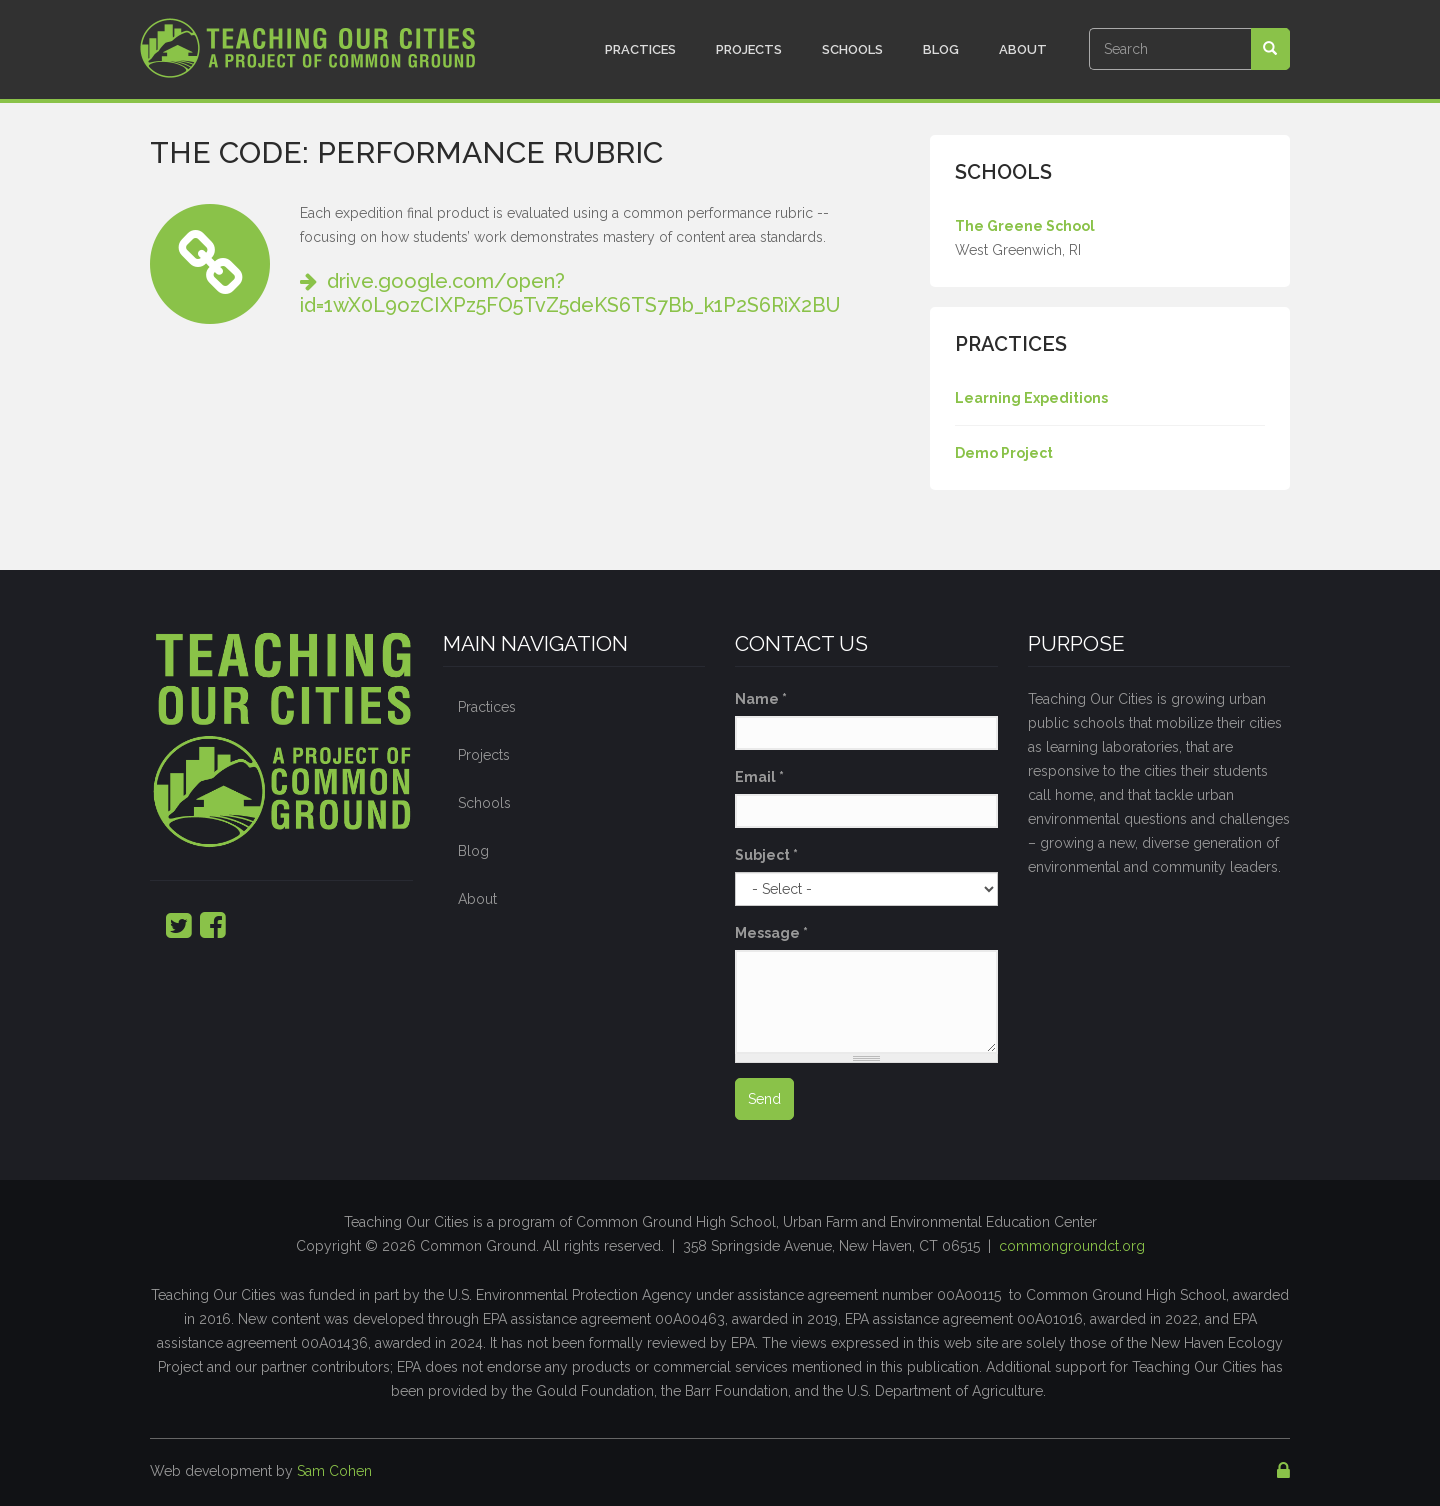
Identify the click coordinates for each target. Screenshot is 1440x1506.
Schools (852, 49)
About (1023, 49)
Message (771, 933)
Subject (766, 855)
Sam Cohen (334, 1471)
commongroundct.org (1072, 1246)
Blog (941, 49)
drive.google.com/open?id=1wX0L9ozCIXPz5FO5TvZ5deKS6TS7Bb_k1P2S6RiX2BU (570, 293)
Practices (640, 49)
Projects (749, 49)
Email (759, 777)
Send (764, 1099)
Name (761, 699)
